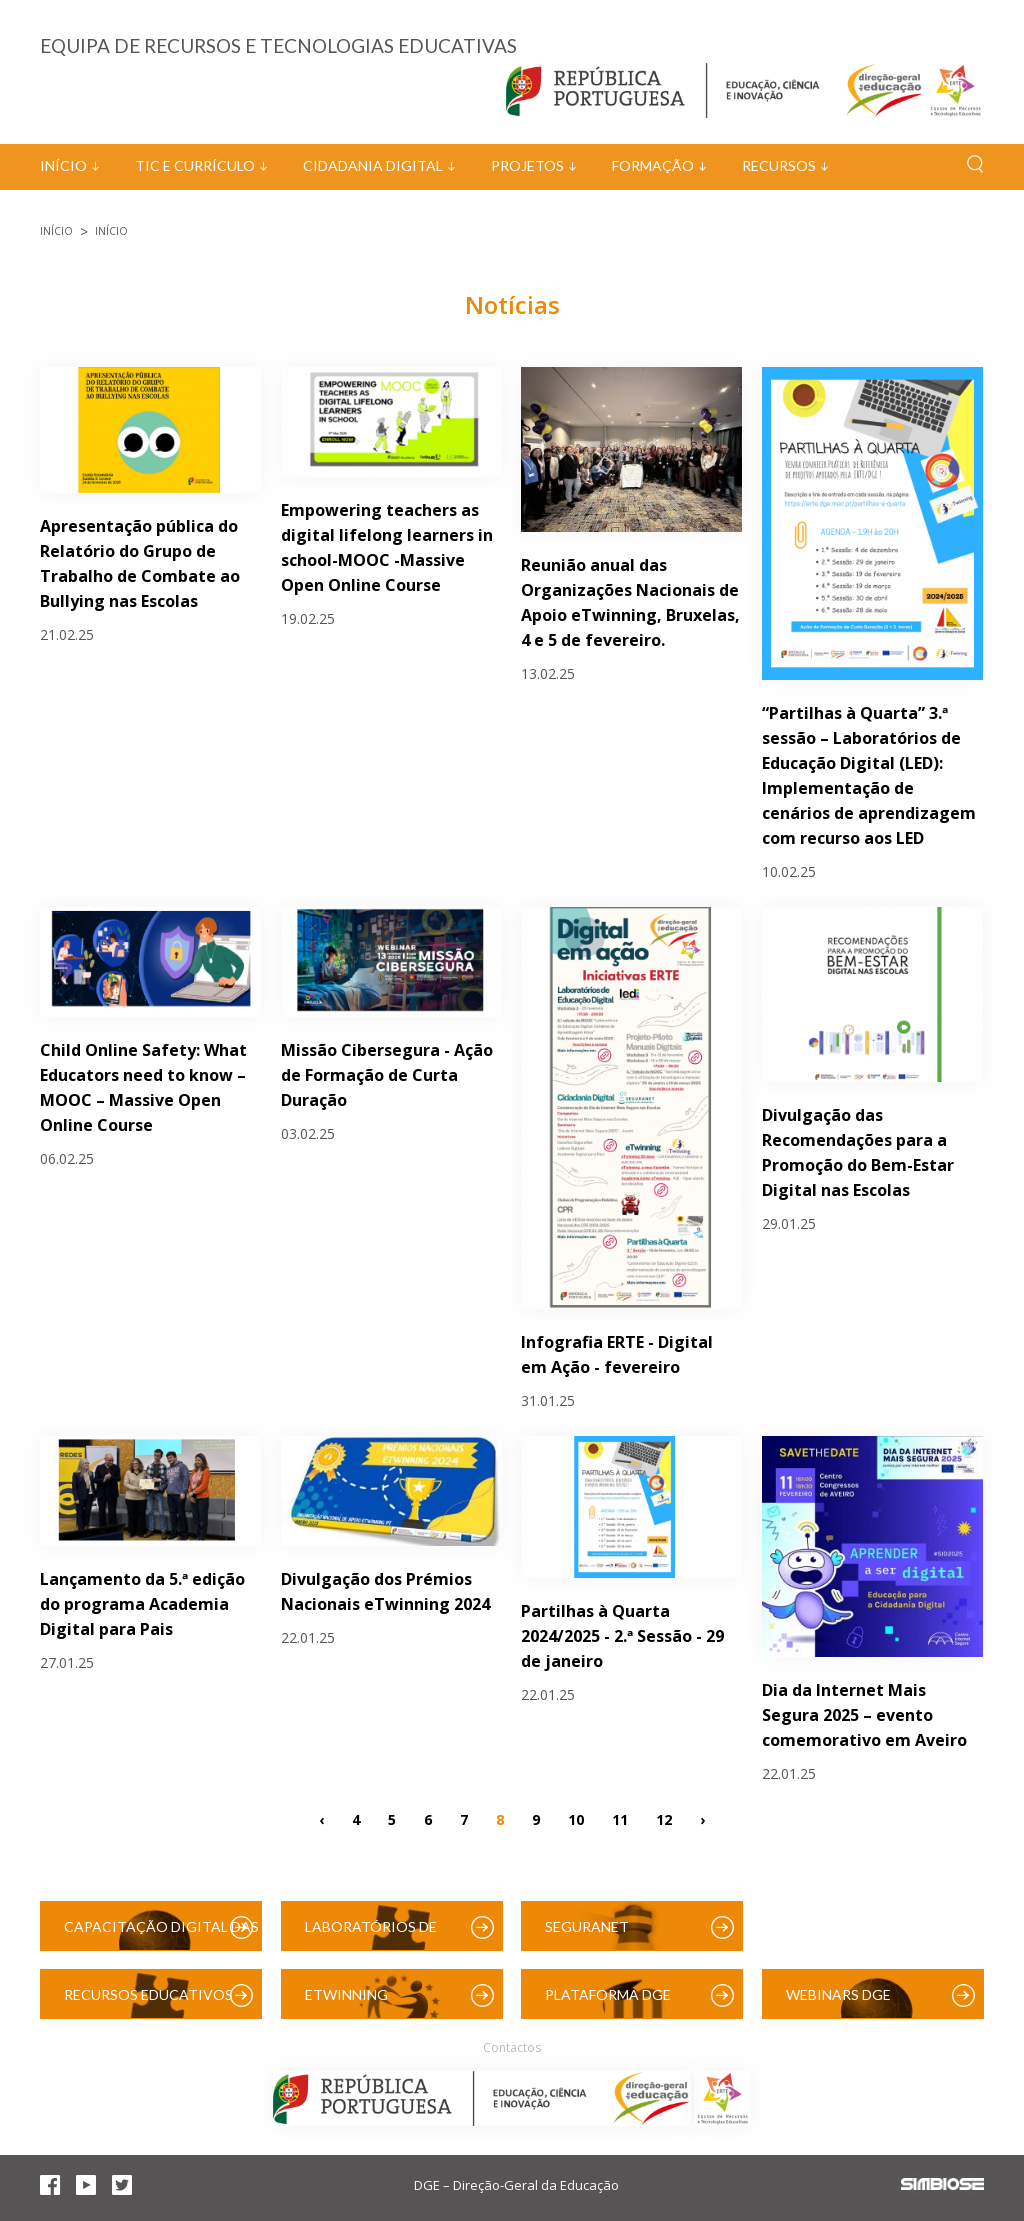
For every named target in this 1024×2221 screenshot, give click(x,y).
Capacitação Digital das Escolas (161, 1934)
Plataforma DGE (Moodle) (608, 2002)
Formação (653, 165)
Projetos (527, 165)
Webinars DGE (838, 1994)
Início (63, 165)
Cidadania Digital (373, 165)
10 (576, 1819)
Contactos (512, 2047)
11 (620, 1819)
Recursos (779, 165)
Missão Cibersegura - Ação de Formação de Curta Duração (387, 1075)
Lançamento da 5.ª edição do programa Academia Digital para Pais (142, 1604)
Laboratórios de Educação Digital (375, 1934)
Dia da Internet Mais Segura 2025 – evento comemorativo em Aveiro (864, 1715)
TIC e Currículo (195, 165)
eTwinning (346, 1994)
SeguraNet (587, 1926)
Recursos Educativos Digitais (148, 2002)
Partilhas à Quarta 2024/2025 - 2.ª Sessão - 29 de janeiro (622, 1636)
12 (664, 1819)
